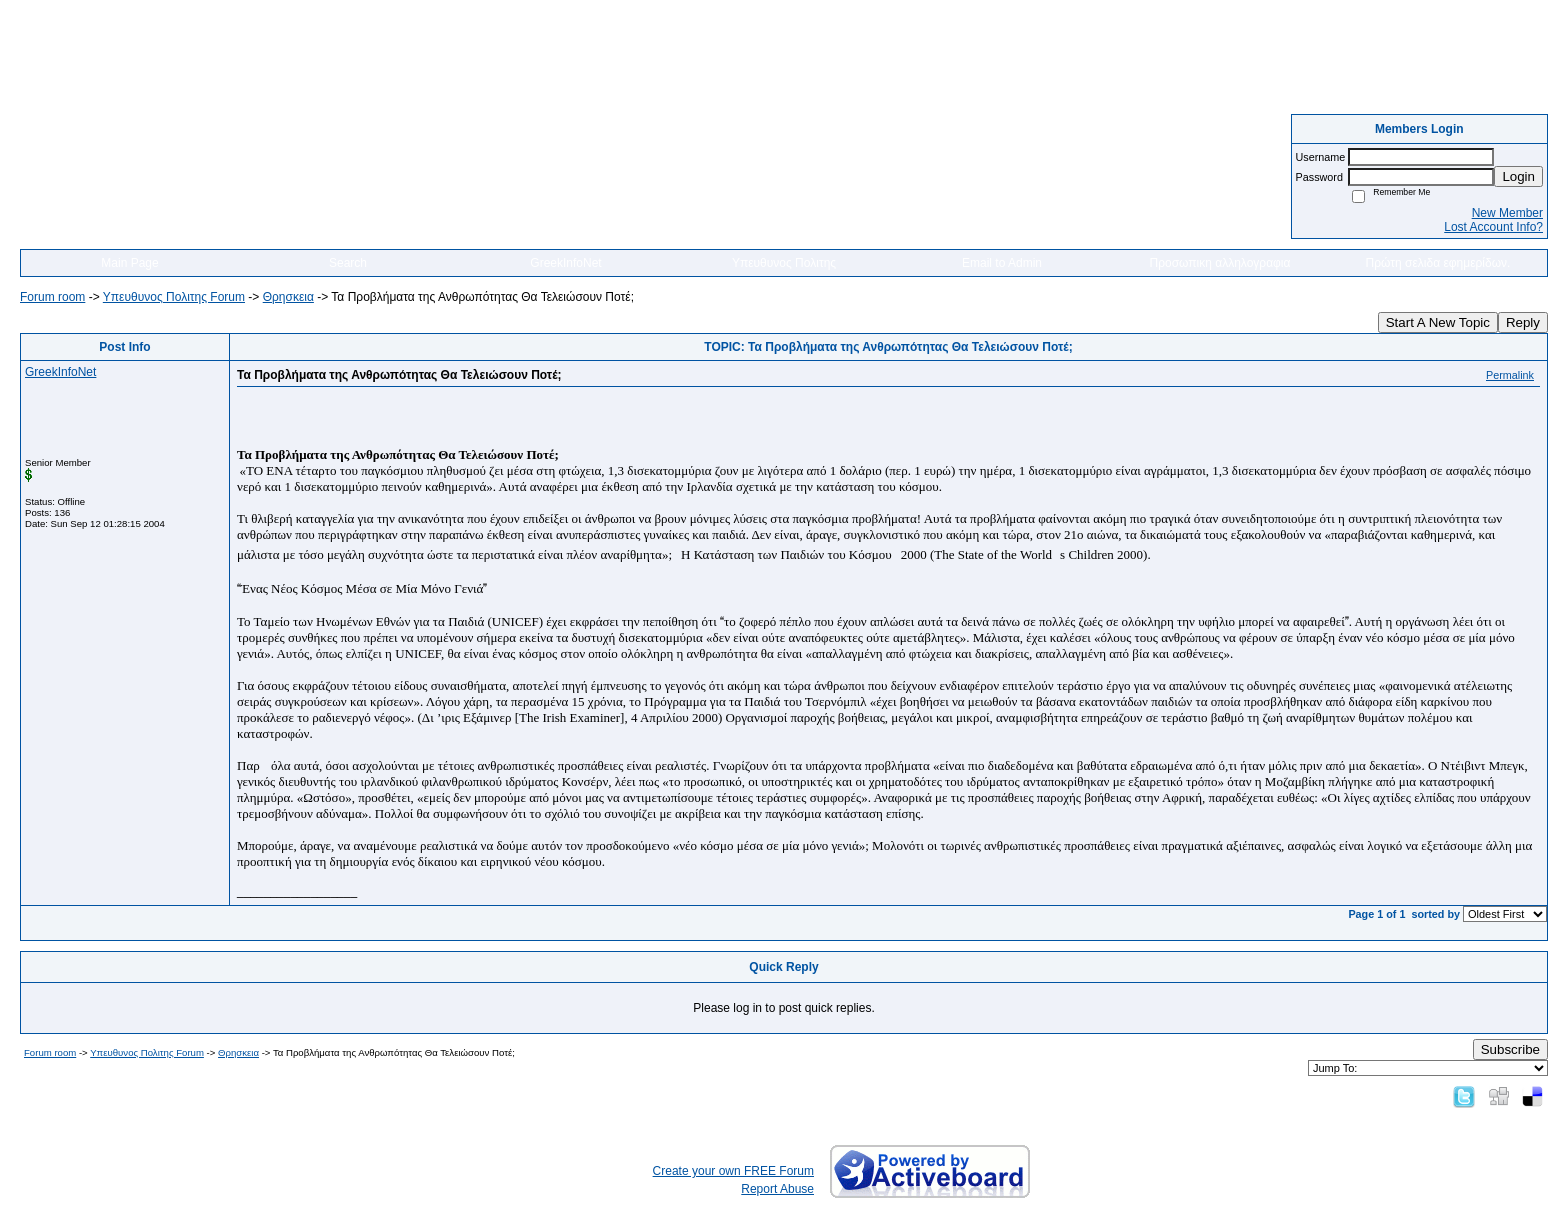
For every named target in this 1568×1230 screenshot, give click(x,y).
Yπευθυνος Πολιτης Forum (174, 297)
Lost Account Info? (1493, 227)
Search (348, 263)
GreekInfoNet (565, 263)
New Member (1507, 213)
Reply (1523, 322)
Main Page (129, 263)
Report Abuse (777, 1189)
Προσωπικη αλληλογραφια (1220, 263)
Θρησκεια (288, 297)
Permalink (1510, 375)
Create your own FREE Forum (733, 1171)
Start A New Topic (1438, 322)
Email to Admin (1002, 263)
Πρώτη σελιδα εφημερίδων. (1438, 263)
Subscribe (1510, 1049)
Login (1518, 176)
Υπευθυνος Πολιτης (784, 263)
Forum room (52, 297)
